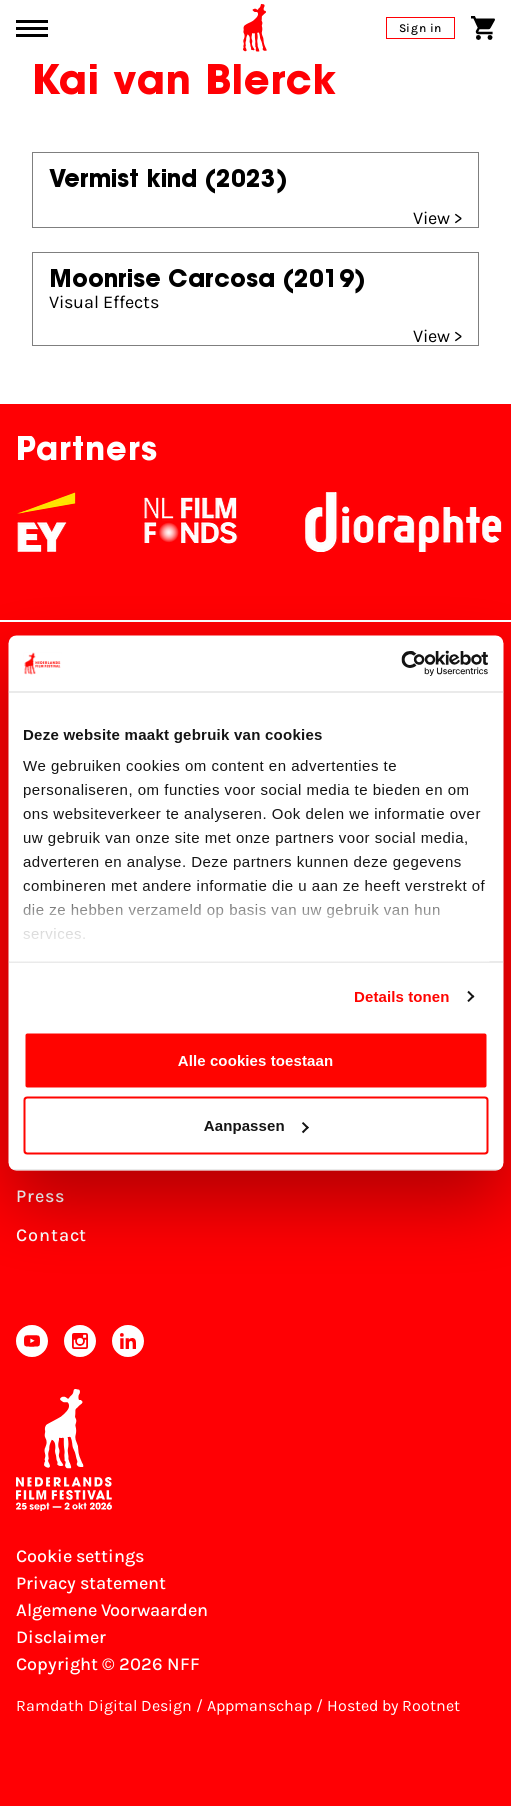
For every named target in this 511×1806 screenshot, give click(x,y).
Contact (51, 1235)
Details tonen (401, 996)
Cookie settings (80, 1556)
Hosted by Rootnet (393, 1705)
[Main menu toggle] (32, 28)
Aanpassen (256, 1125)
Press (40, 1196)
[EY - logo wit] (54, 522)
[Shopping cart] (483, 28)
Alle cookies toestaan (256, 1059)
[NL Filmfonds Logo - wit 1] (198, 522)
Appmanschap (259, 1705)
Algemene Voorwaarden (112, 1610)
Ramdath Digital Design (104, 1705)
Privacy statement (91, 1583)
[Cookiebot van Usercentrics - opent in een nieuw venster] (400, 664)
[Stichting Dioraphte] (411, 522)
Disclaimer (61, 1637)
